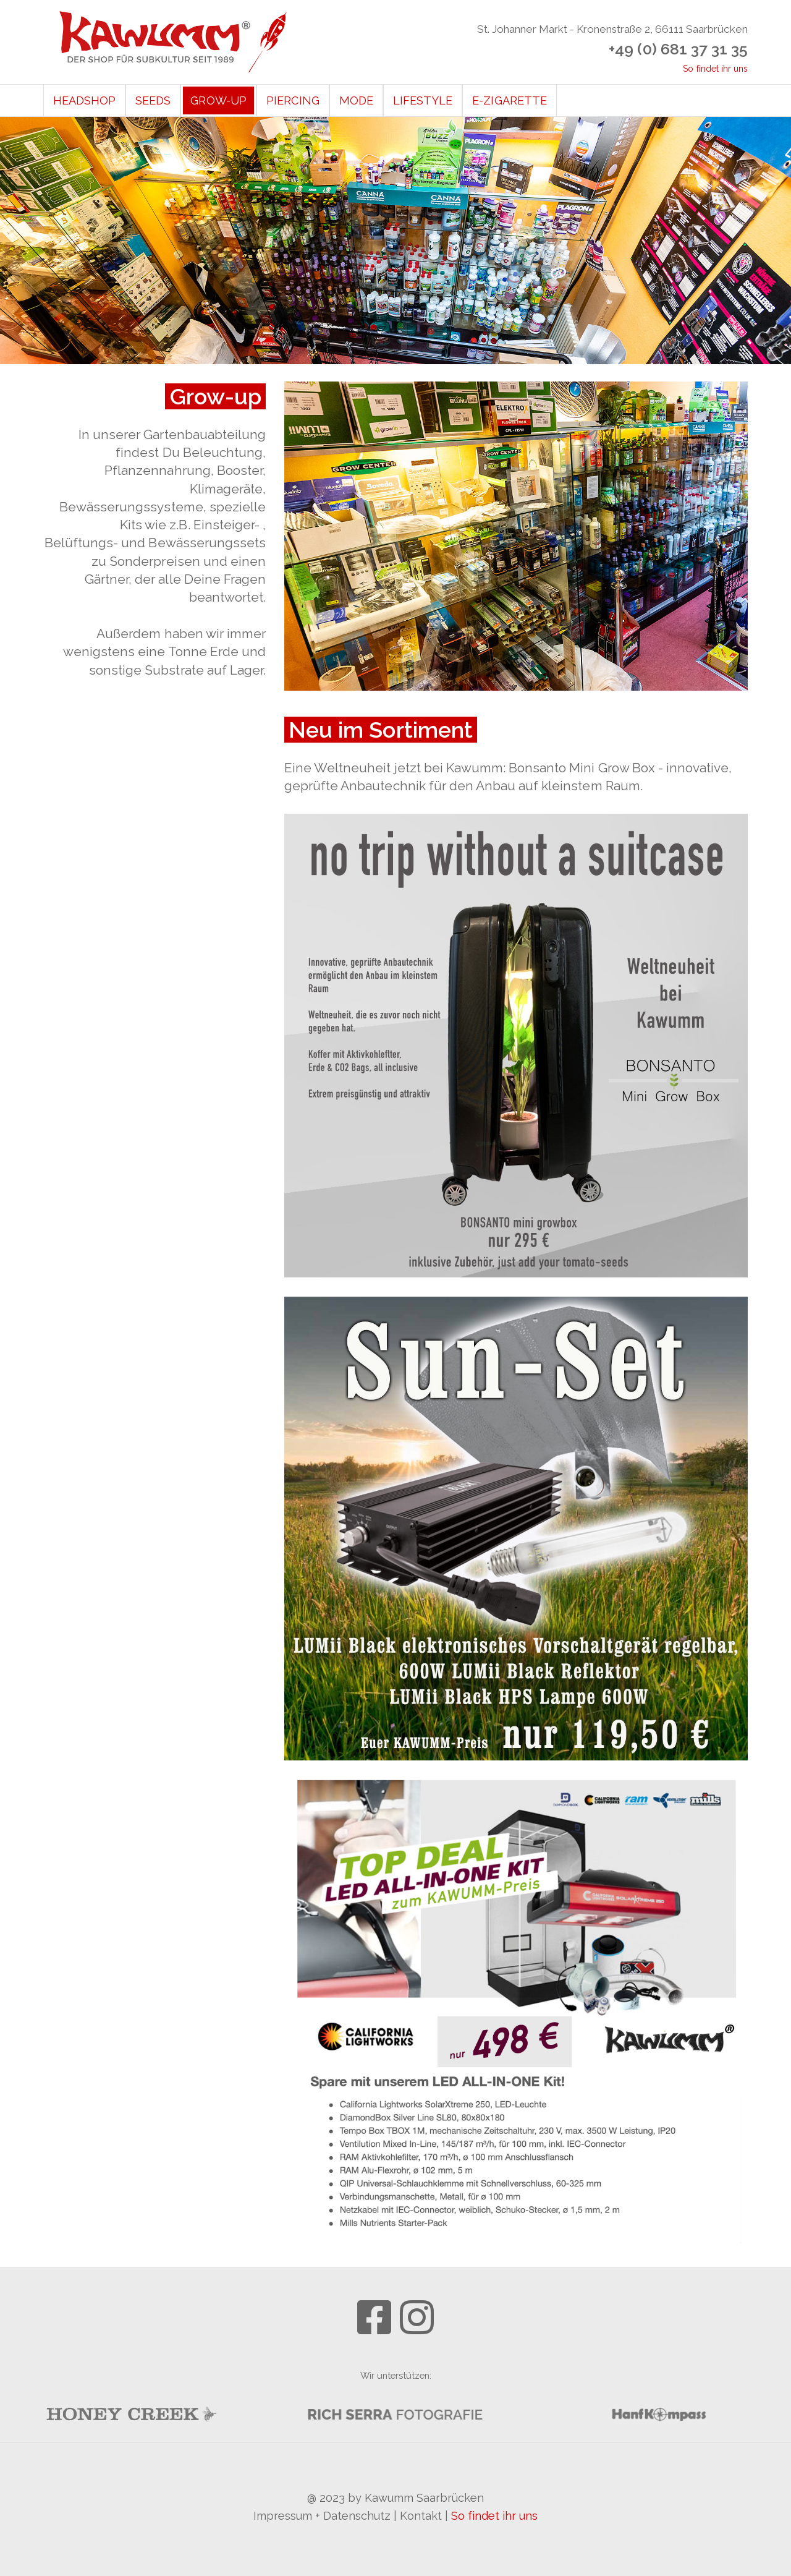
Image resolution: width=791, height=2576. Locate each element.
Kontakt (420, 2515)
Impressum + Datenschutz (322, 2515)
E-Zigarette (509, 100)
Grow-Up (218, 100)
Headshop (84, 100)
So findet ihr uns (715, 69)
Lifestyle (422, 100)
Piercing (292, 100)
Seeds (153, 100)
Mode (356, 100)
